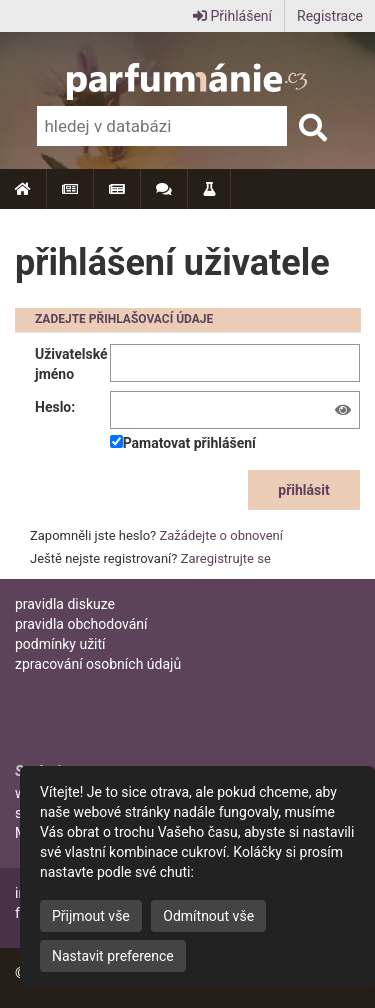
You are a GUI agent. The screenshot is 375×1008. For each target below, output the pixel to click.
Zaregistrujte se (226, 558)
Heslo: (55, 407)
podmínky (60, 644)
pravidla (65, 604)
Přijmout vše (91, 916)
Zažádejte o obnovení (221, 535)
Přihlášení (232, 16)
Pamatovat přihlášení (183, 443)
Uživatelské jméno (71, 364)
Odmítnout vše (208, 916)
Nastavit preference (113, 956)
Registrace (330, 16)
